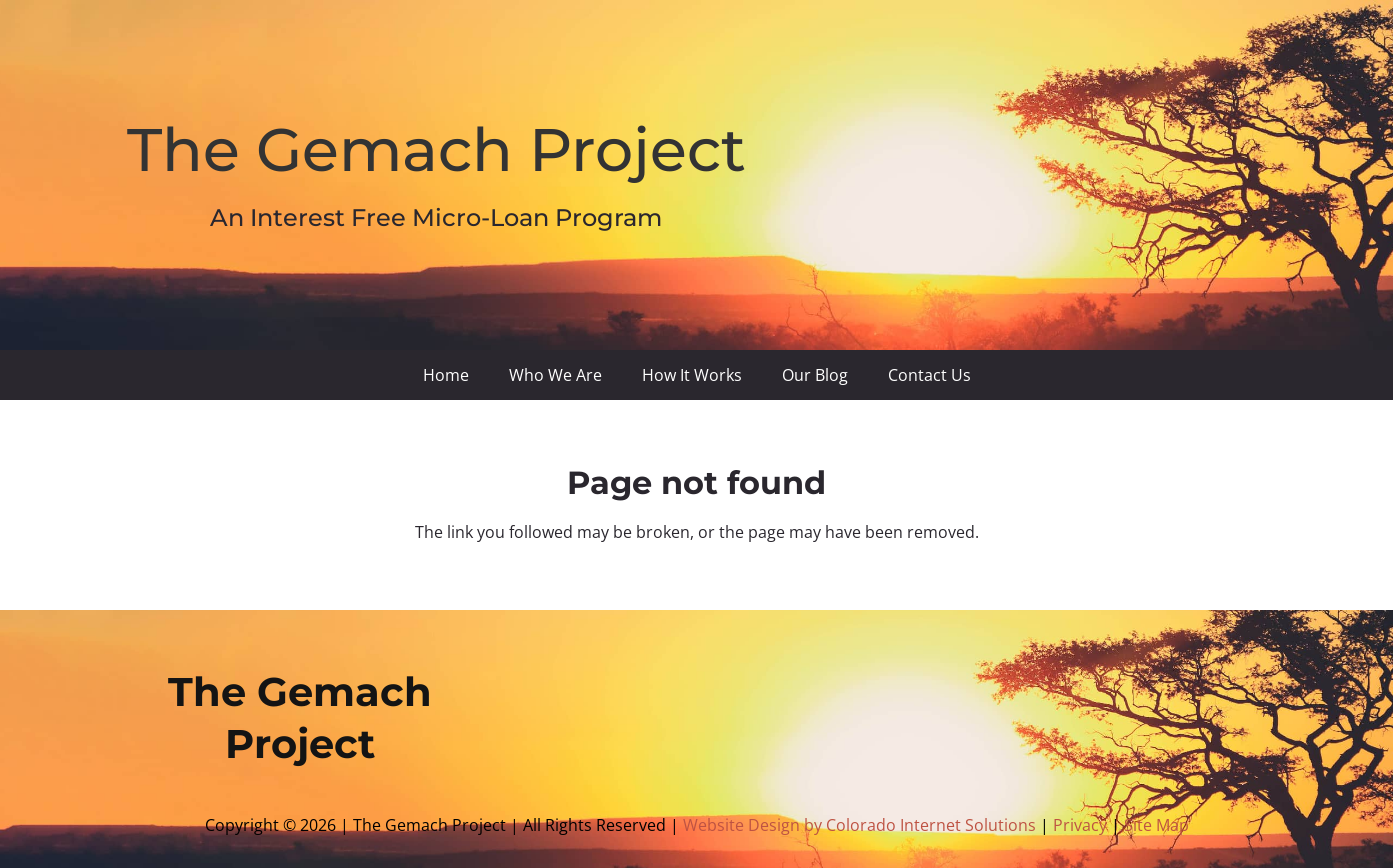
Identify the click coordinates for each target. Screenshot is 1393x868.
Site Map (1156, 825)
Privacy (1082, 825)
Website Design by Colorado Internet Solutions (859, 825)
